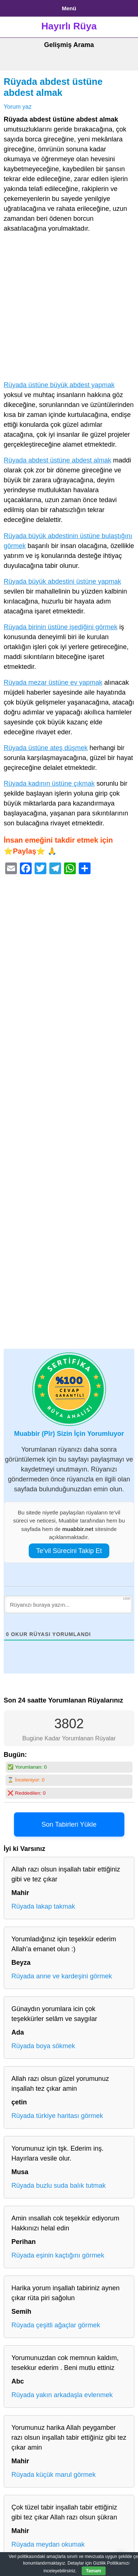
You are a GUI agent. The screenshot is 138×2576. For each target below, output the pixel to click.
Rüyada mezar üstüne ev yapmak (53, 682)
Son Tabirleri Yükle (69, 1824)
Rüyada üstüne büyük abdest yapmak (59, 385)
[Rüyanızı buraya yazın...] (68, 1604)
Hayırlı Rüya (68, 26)
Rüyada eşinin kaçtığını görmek (57, 2255)
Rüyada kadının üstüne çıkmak (49, 783)
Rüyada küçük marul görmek (53, 2474)
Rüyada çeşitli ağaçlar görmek (55, 2325)
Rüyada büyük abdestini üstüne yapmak (62, 581)
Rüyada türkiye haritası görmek (57, 2115)
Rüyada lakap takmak (43, 1906)
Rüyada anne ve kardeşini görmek (61, 1976)
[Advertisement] (69, 308)
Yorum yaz (18, 106)
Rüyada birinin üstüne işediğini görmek (60, 627)
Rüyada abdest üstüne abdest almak (57, 460)
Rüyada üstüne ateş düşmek (46, 748)
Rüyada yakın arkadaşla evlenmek (62, 2395)
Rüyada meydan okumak (48, 2544)
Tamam (93, 2570)
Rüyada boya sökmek (43, 2046)
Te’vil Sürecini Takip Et (69, 1550)
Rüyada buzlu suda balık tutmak (58, 2185)
